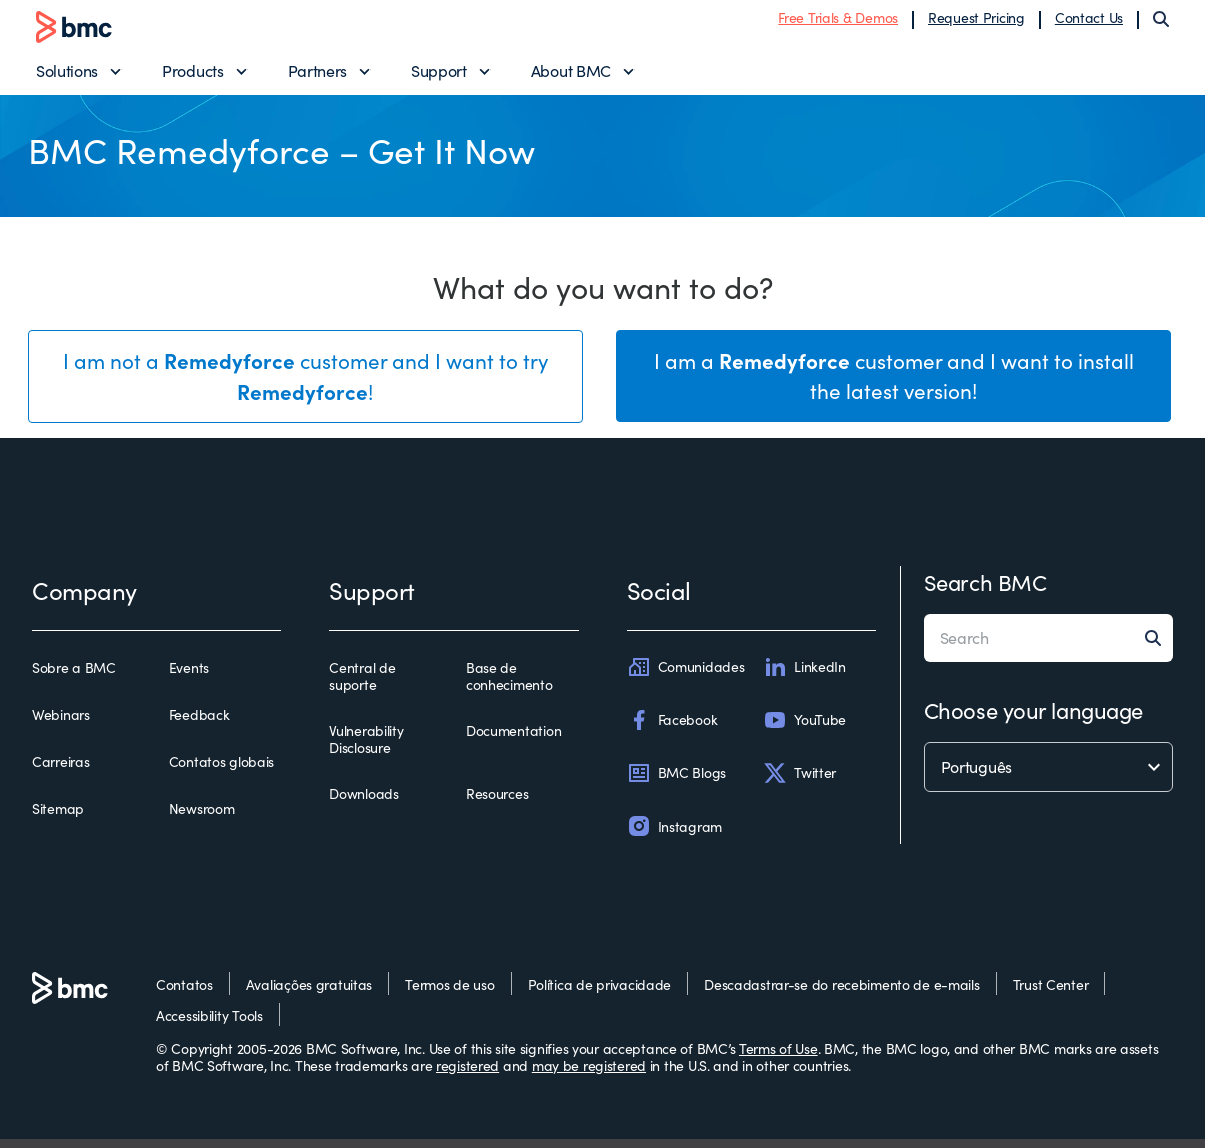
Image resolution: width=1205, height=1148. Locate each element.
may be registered (589, 1075)
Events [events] (189, 677)
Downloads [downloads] (363, 803)
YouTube (804, 729)
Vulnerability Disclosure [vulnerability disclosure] (366, 748)
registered (467, 1075)
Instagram (674, 836)
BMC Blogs (676, 782)
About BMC (571, 75)
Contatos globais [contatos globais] (222, 771)
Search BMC (985, 591)
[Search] (1161, 24)
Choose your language (1033, 719)
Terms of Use (778, 1057)
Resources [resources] (497, 803)
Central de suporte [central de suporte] (362, 685)
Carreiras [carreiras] (60, 771)
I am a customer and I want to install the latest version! (894, 385)
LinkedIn (804, 676)
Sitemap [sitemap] (58, 819)
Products (192, 75)
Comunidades (686, 676)
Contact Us (1089, 22)
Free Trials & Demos (838, 22)
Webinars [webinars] (61, 724)
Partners (317, 75)
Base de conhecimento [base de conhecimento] (509, 685)
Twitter (799, 782)
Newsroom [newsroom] (202, 819)
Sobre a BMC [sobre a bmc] (74, 677)
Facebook (672, 729)
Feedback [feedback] (199, 724)
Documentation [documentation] (513, 740)
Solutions (67, 75)
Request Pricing (976, 22)
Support (439, 75)
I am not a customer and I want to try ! (305, 386)
